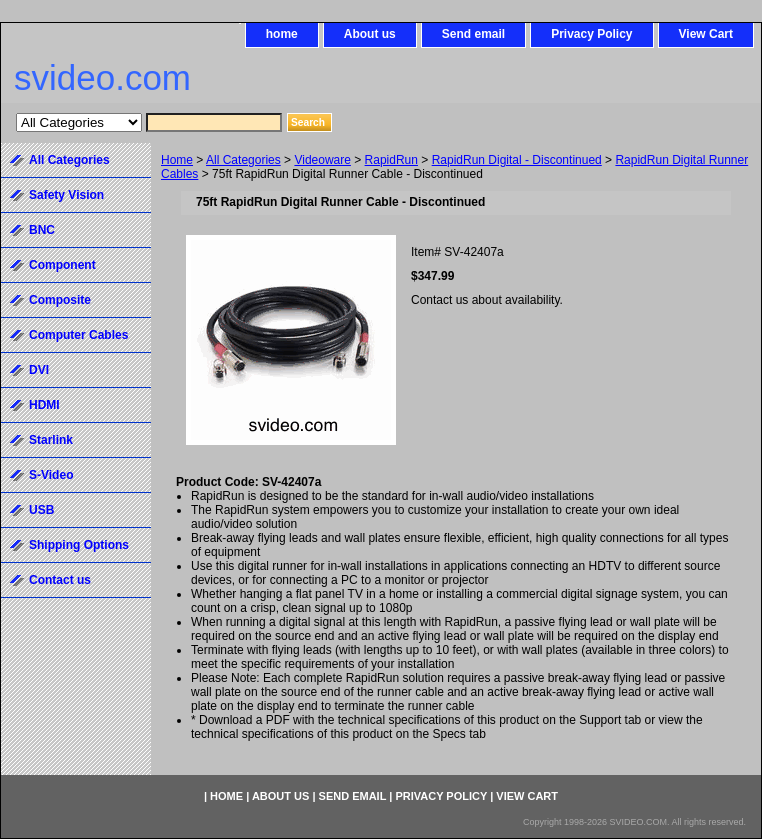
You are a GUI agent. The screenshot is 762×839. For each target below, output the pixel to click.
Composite (60, 300)
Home (177, 160)
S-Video (51, 475)
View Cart (706, 34)
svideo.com (102, 77)
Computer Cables (78, 335)
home (282, 34)
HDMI (44, 405)
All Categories (243, 160)
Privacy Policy (591, 34)
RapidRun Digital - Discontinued (517, 160)
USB (41, 510)
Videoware (322, 160)
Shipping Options (79, 545)
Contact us (60, 580)
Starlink (51, 440)
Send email (473, 34)
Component (62, 265)
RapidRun (391, 160)
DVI (39, 370)
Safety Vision (66, 195)
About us (370, 34)
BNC (42, 230)
